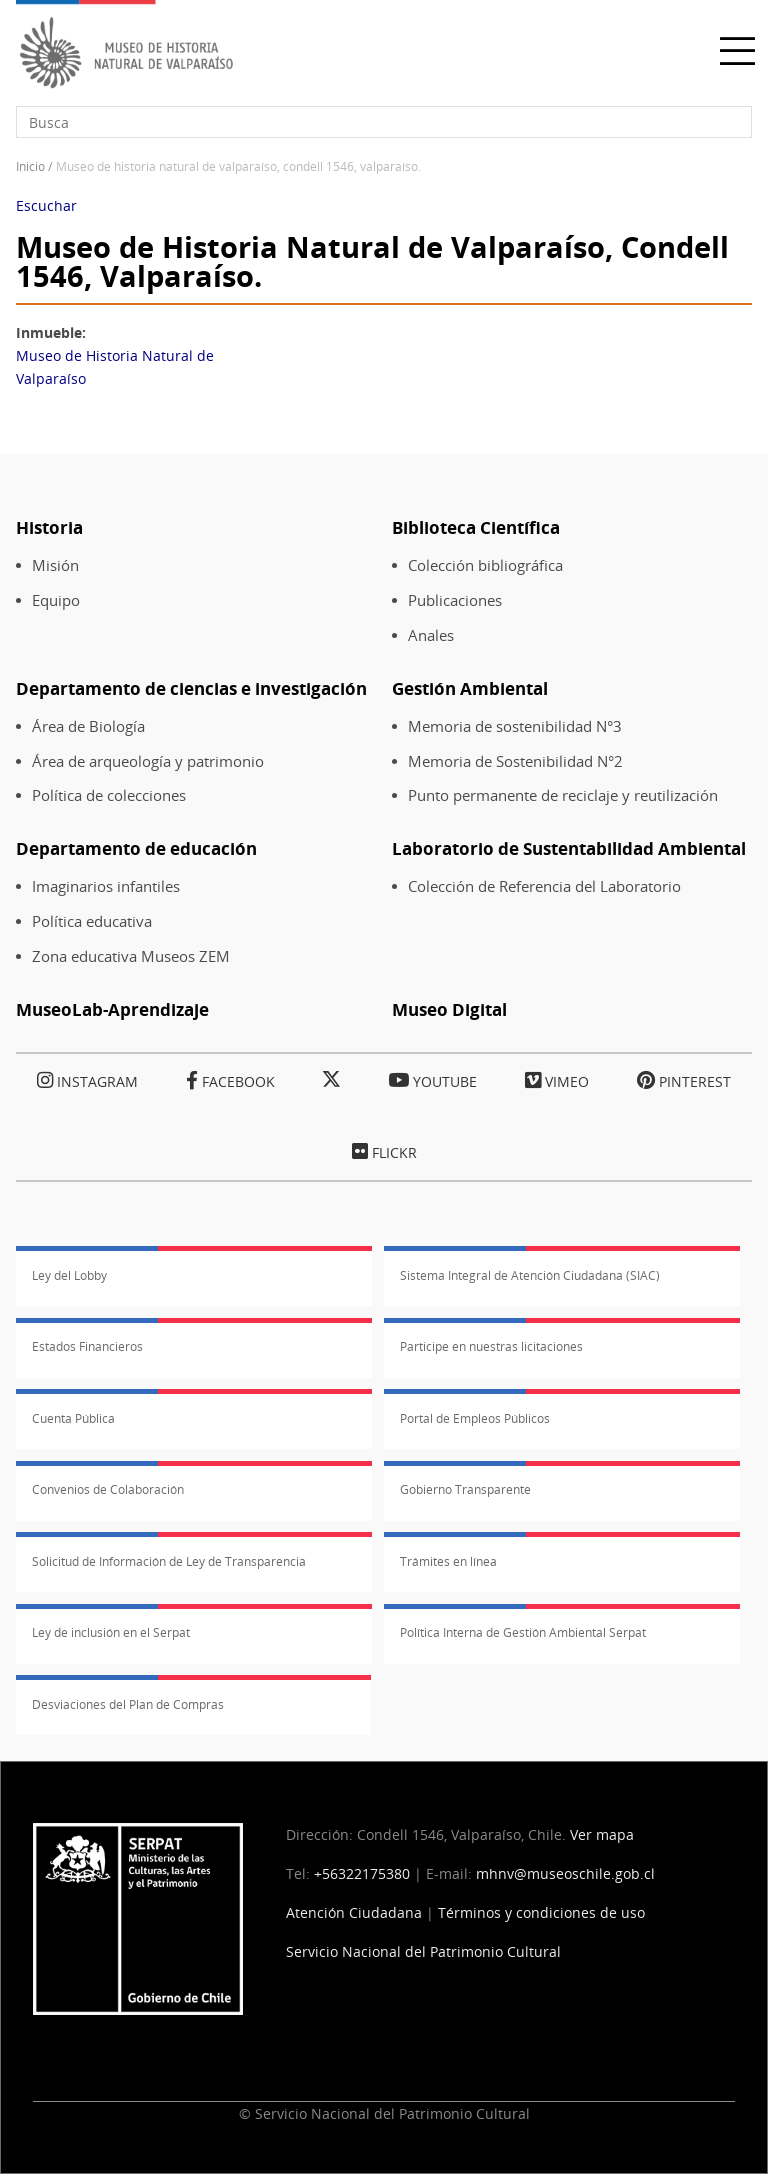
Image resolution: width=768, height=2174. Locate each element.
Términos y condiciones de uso (541, 1912)
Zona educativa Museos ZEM (131, 956)
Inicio (30, 166)
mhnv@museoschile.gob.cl (565, 1873)
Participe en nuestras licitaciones (491, 1346)
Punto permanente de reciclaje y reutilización (563, 795)
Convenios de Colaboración (108, 1489)
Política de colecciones (109, 795)
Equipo (56, 600)
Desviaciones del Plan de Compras (128, 1704)
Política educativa (92, 921)
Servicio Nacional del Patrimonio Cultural (423, 1951)
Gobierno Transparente (465, 1489)
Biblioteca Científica (476, 527)
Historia (49, 527)
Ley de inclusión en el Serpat (111, 1632)
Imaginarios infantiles (106, 886)
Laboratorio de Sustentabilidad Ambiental (569, 848)
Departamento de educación (136, 848)
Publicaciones (455, 600)
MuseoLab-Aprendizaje (112, 1009)
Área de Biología (88, 726)
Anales (431, 635)
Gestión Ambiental (470, 688)
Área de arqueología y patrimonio (148, 761)
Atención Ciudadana (354, 1912)
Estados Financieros (87, 1346)
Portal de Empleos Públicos (475, 1418)
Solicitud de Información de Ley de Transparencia (169, 1561)
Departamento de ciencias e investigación (191, 688)
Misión (55, 565)
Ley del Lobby (69, 1275)
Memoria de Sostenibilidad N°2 (515, 761)
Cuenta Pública (73, 1418)
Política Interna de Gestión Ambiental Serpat (523, 1632)
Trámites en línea (448, 1561)
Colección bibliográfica (485, 565)
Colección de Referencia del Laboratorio (544, 886)
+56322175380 (362, 1873)
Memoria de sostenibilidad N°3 (515, 726)
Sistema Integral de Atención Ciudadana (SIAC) (530, 1275)
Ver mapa (602, 1834)
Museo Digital (449, 1009)
